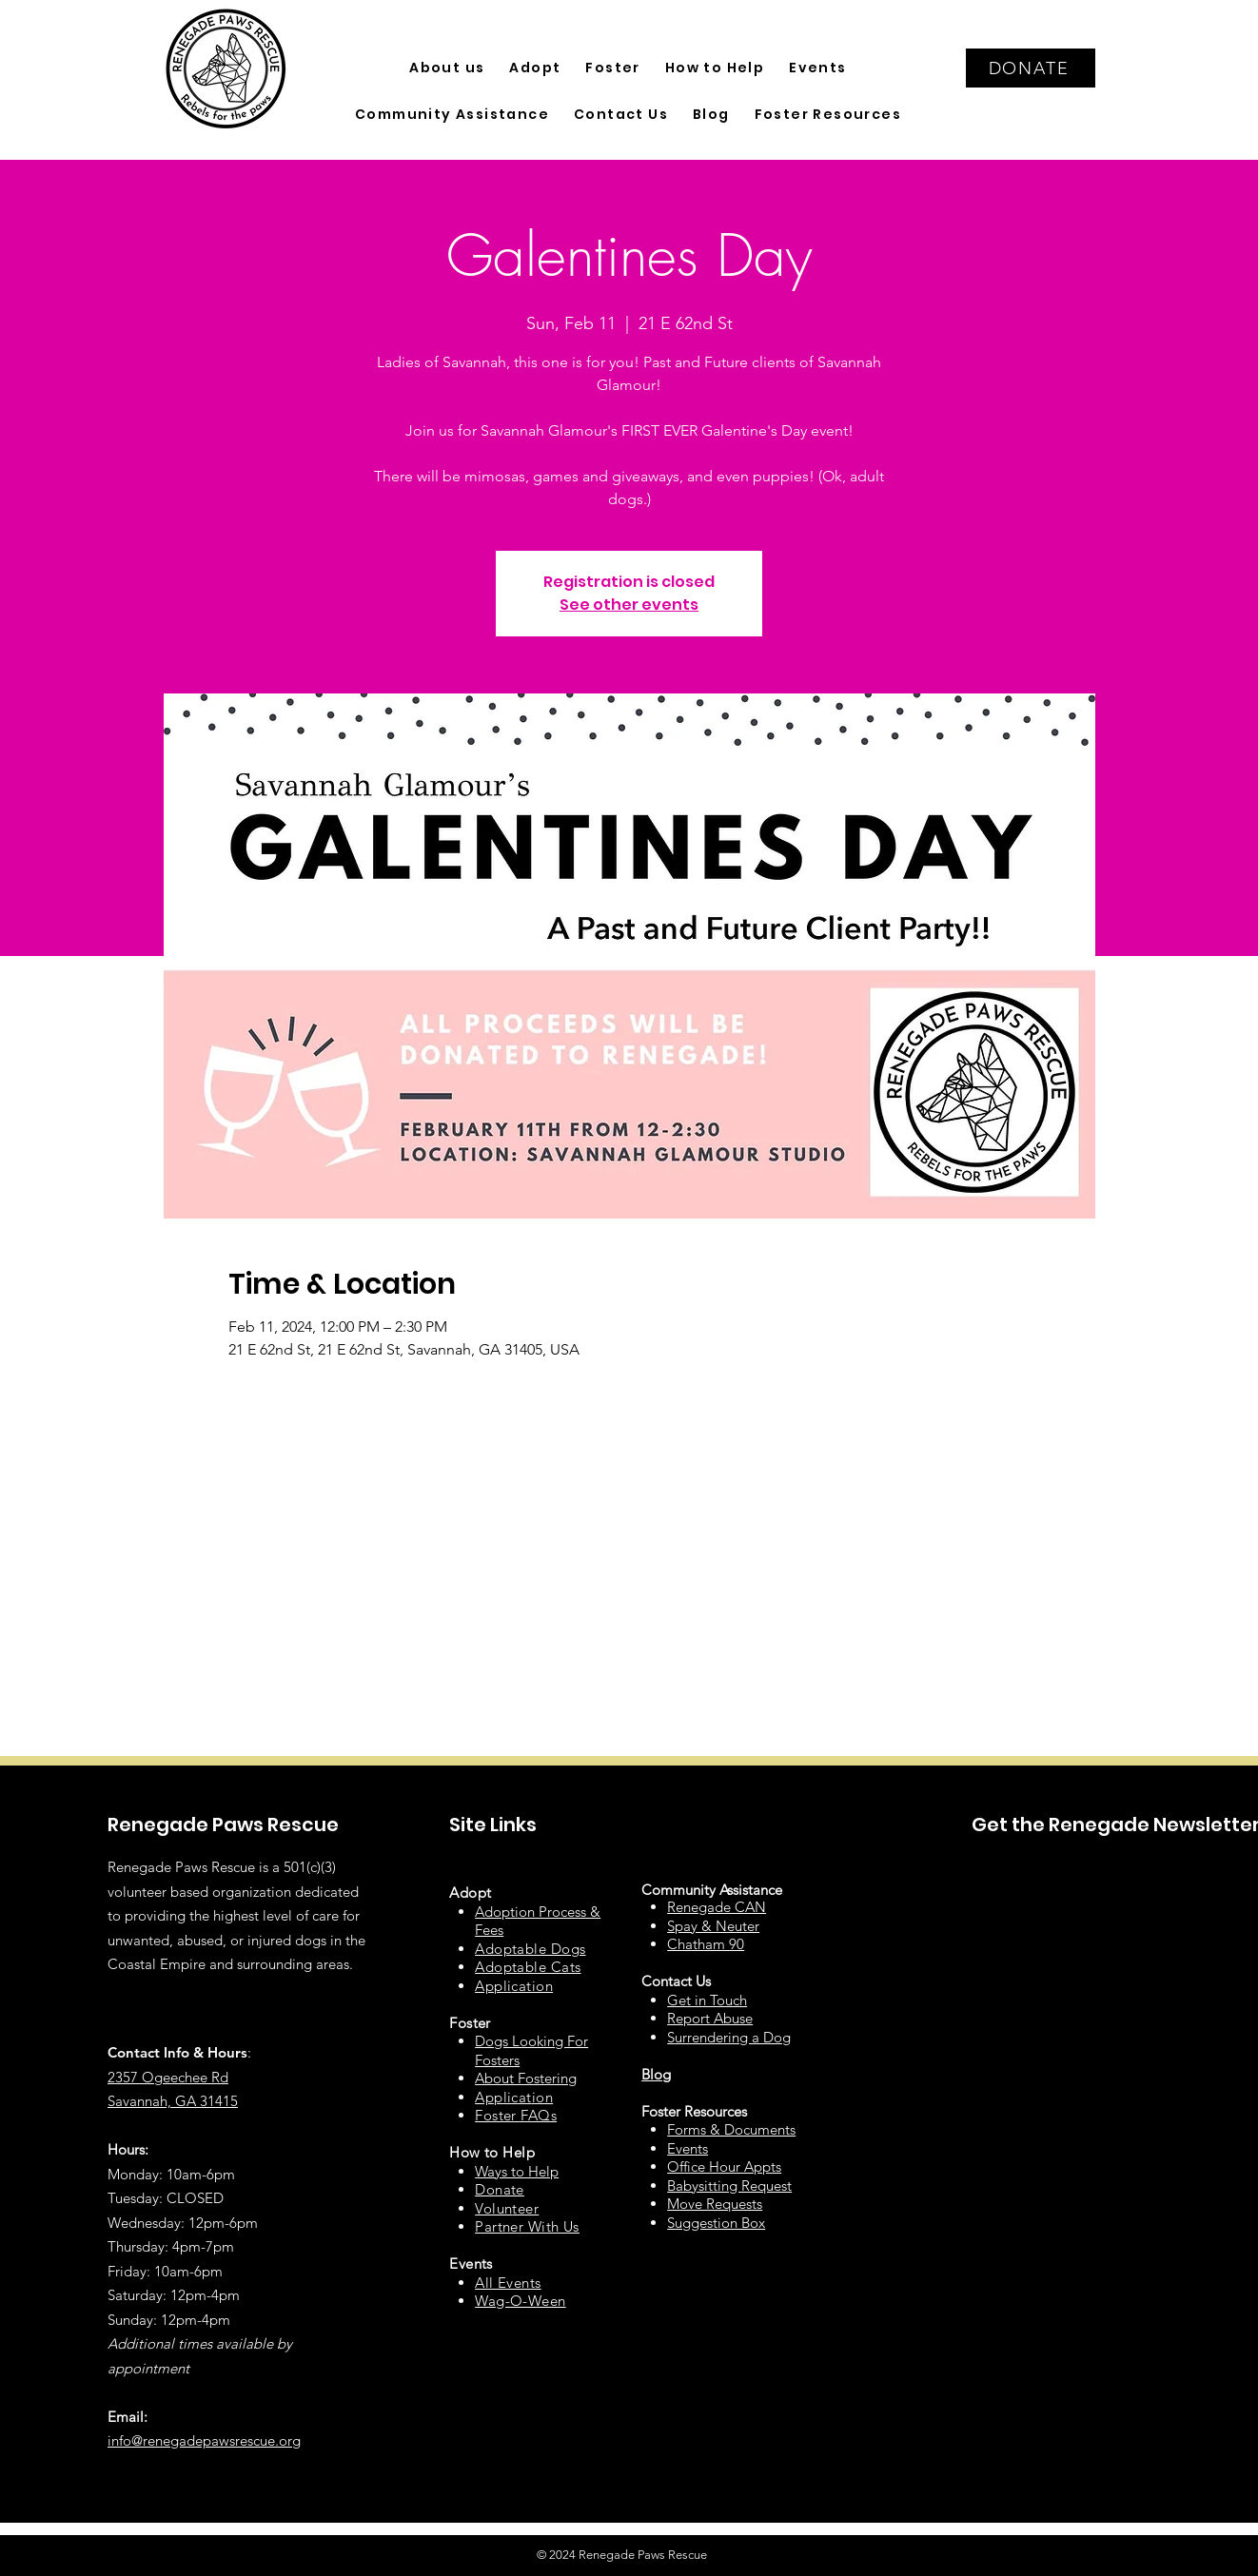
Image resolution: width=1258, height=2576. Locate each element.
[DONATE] (1030, 68)
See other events (629, 604)
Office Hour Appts (724, 2166)
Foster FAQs (516, 2115)
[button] (447, 68)
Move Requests (714, 2204)
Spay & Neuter (713, 1926)
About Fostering (526, 2078)
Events (687, 2148)
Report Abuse (710, 2018)
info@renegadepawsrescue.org (204, 2440)
